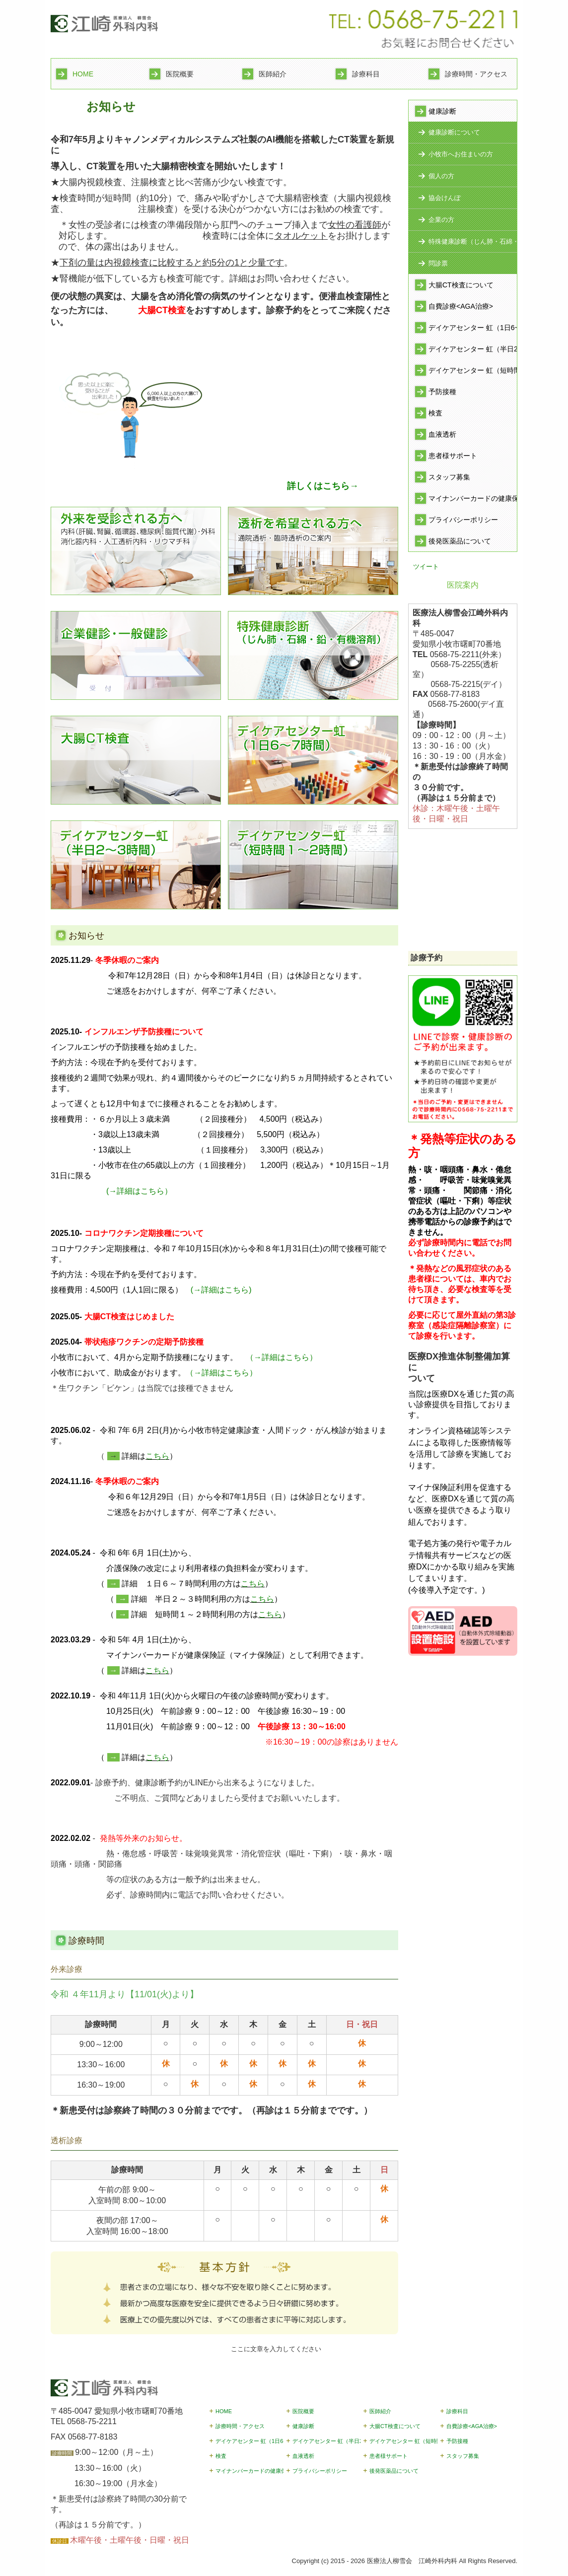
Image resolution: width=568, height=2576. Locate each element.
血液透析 (442, 434)
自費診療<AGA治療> (460, 306)
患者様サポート (452, 456)
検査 (435, 413)
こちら (157, 1456)
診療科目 (366, 74)
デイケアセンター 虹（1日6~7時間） (472, 328)
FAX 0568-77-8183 (84, 2437)
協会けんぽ (444, 198)
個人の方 (441, 176)
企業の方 (441, 219)
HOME (82, 74)
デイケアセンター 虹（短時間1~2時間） (472, 370)
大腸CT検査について (461, 285)
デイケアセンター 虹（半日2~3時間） (472, 349)
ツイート (426, 566)
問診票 (438, 263)
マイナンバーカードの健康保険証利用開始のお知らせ (472, 498)
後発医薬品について (459, 541)
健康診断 (442, 111)
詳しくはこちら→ (322, 486)
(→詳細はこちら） (139, 1191)
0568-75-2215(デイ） (468, 684)
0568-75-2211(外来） (468, 654)
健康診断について (454, 132)
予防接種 (442, 392)
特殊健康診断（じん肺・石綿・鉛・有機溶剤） (472, 241)
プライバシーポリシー (463, 520)
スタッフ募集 (449, 477)
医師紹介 (272, 74)
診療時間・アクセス (476, 74)
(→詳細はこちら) (221, 1290)
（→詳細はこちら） (281, 1357)
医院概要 (180, 74)
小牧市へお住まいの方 (460, 154)
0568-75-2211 (92, 2421)
